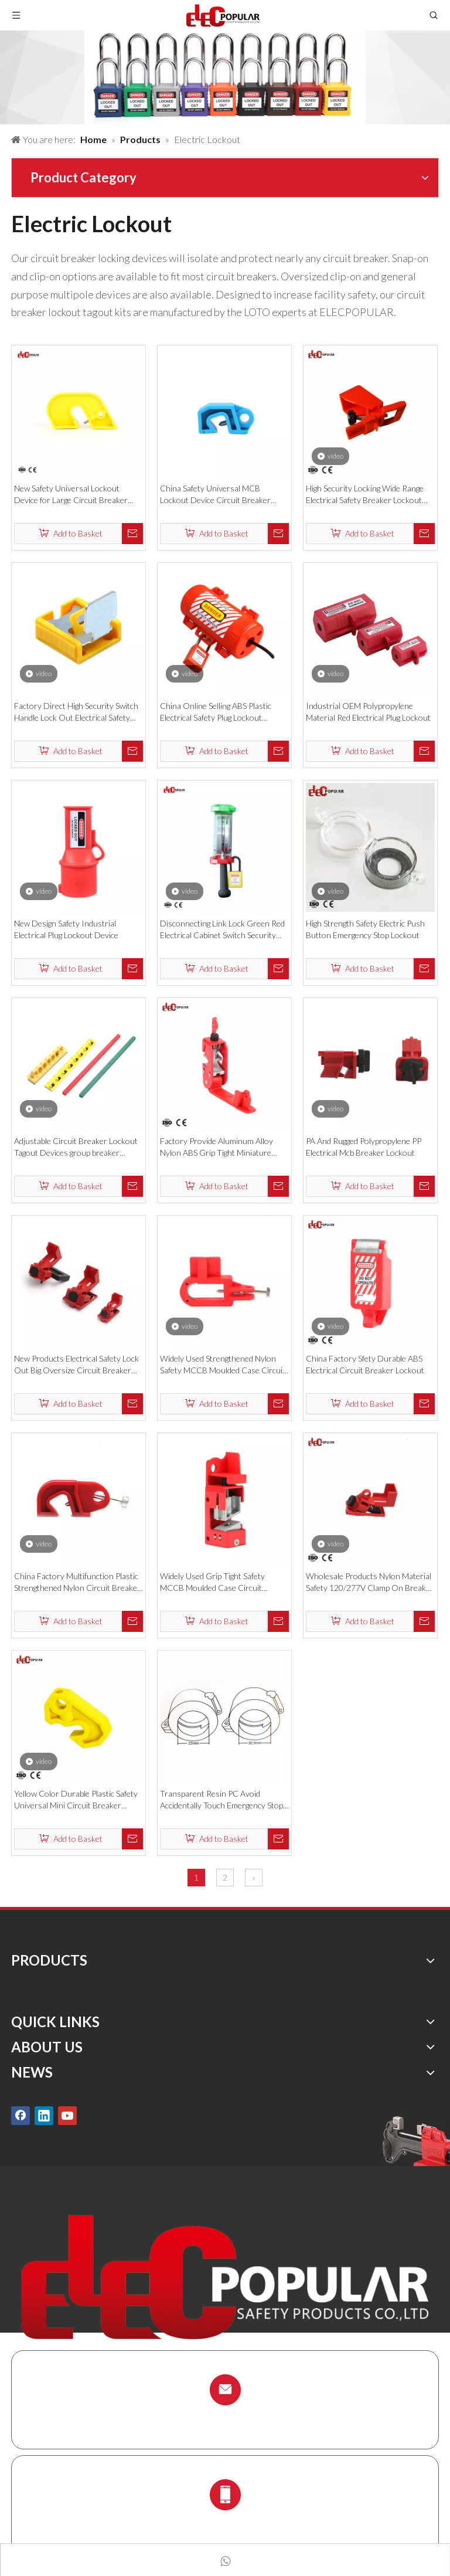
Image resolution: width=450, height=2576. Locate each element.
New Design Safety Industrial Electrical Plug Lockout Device (66, 929)
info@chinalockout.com (225, 2417)
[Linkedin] (44, 2115)
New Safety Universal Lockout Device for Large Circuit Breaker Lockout (71, 494)
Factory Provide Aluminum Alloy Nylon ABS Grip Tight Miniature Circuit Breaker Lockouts (216, 1147)
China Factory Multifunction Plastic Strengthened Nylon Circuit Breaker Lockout (77, 1582)
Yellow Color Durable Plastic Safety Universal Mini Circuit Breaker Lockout (76, 1799)
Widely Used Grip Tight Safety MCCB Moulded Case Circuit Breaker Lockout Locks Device (213, 1582)
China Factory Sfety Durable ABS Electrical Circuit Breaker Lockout (365, 1364)
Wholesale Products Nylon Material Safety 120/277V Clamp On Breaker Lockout (370, 1582)
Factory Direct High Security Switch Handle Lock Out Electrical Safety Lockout (76, 712)
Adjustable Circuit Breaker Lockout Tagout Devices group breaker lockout (76, 1147)
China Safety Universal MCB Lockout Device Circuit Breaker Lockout (215, 494)
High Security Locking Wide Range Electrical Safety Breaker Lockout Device (365, 494)
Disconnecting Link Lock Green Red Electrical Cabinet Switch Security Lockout (222, 929)
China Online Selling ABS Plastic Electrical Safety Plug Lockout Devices (215, 712)
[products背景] (225, 77)
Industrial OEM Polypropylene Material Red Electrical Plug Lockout (368, 711)
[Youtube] (67, 2115)
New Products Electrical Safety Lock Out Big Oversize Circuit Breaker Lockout (76, 1364)
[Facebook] (20, 2115)
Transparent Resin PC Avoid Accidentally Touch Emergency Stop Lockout (221, 1799)
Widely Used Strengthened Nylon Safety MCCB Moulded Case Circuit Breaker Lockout (222, 1364)
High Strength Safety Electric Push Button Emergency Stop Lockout (365, 929)
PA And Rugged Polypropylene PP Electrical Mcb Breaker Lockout (363, 1147)
